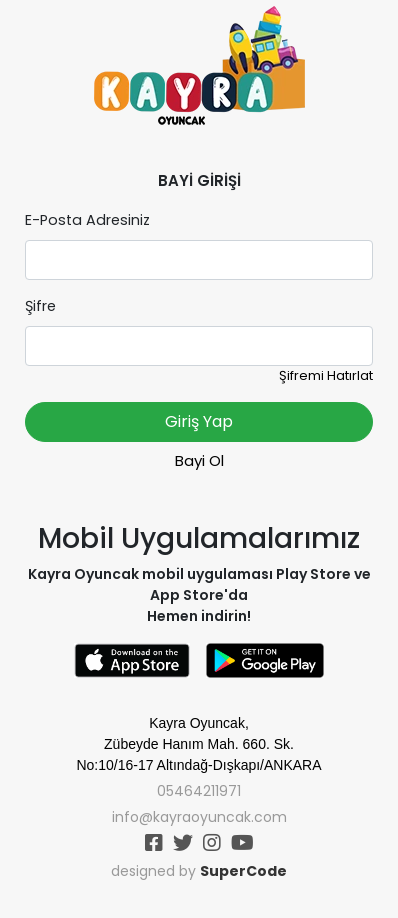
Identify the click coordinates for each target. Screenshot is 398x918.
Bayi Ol (199, 460)
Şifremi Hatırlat (326, 375)
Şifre (40, 306)
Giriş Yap (199, 421)
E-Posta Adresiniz (87, 220)
